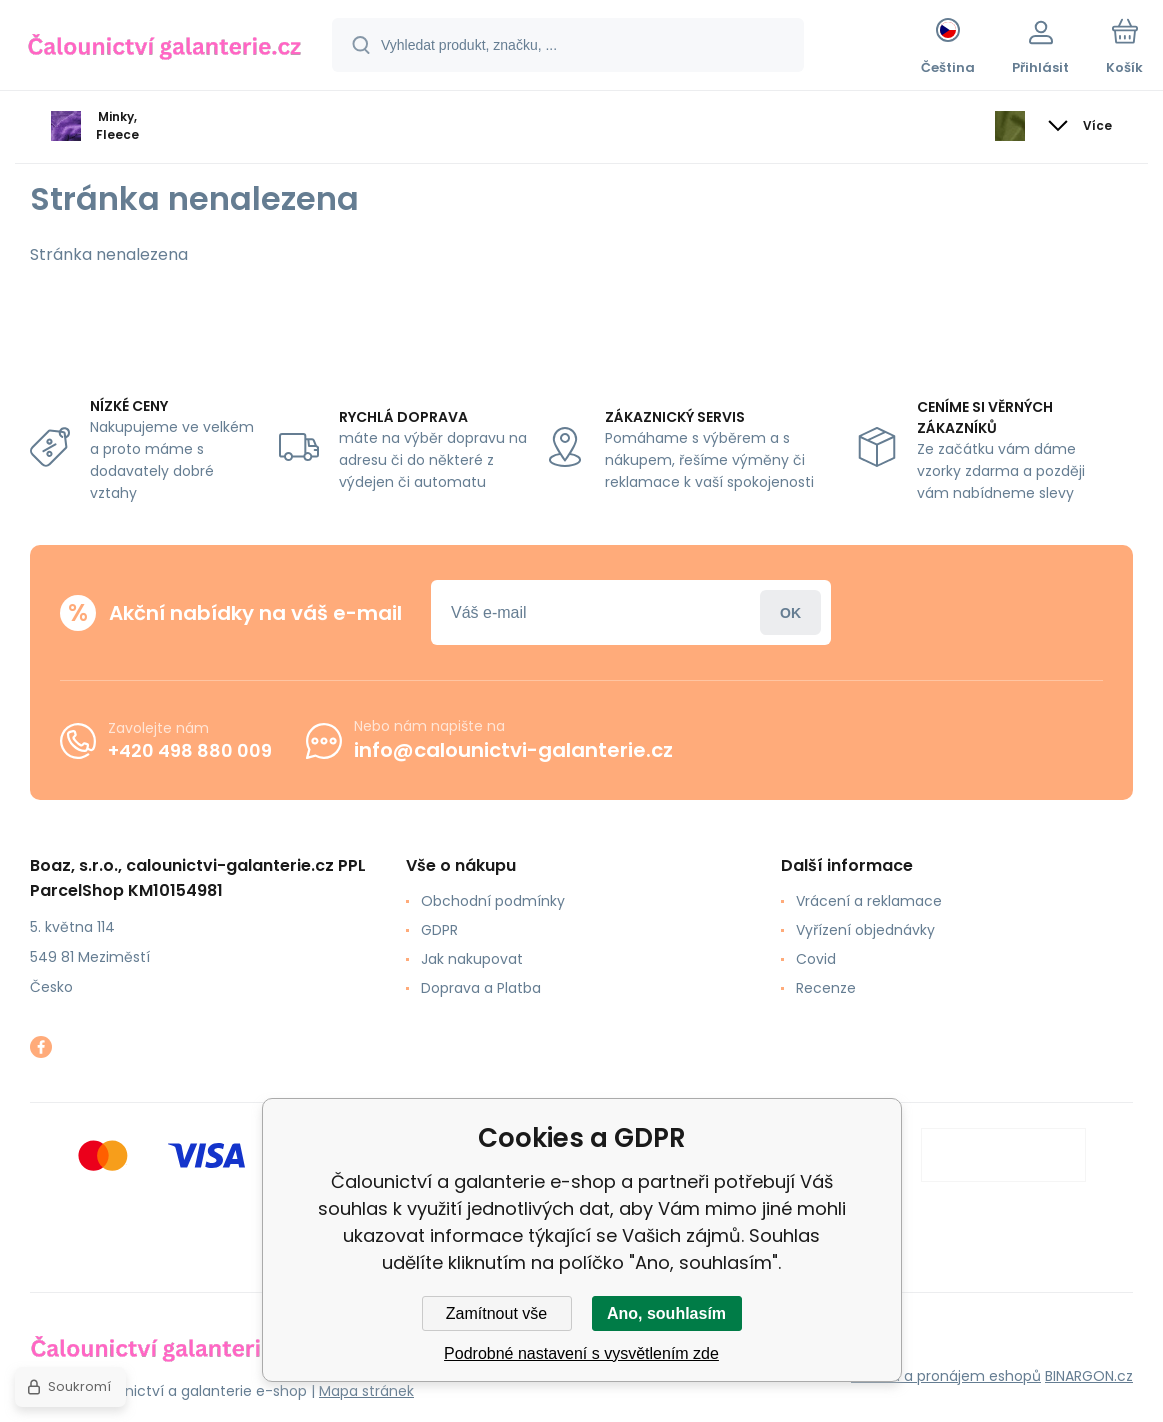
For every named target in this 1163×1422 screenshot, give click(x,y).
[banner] (164, 48)
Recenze (826, 988)
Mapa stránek (366, 1391)
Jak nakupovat (472, 959)
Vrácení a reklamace (869, 901)
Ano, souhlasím (666, 1313)
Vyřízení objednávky (865, 930)
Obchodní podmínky (493, 901)
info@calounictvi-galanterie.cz (513, 750)
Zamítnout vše (496, 1313)
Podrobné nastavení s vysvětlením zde (581, 1353)
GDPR (439, 930)
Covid (816, 959)
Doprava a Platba (481, 988)
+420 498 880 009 (190, 749)
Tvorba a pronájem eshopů (946, 1376)
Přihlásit (790, 612)
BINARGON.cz (1089, 1376)
